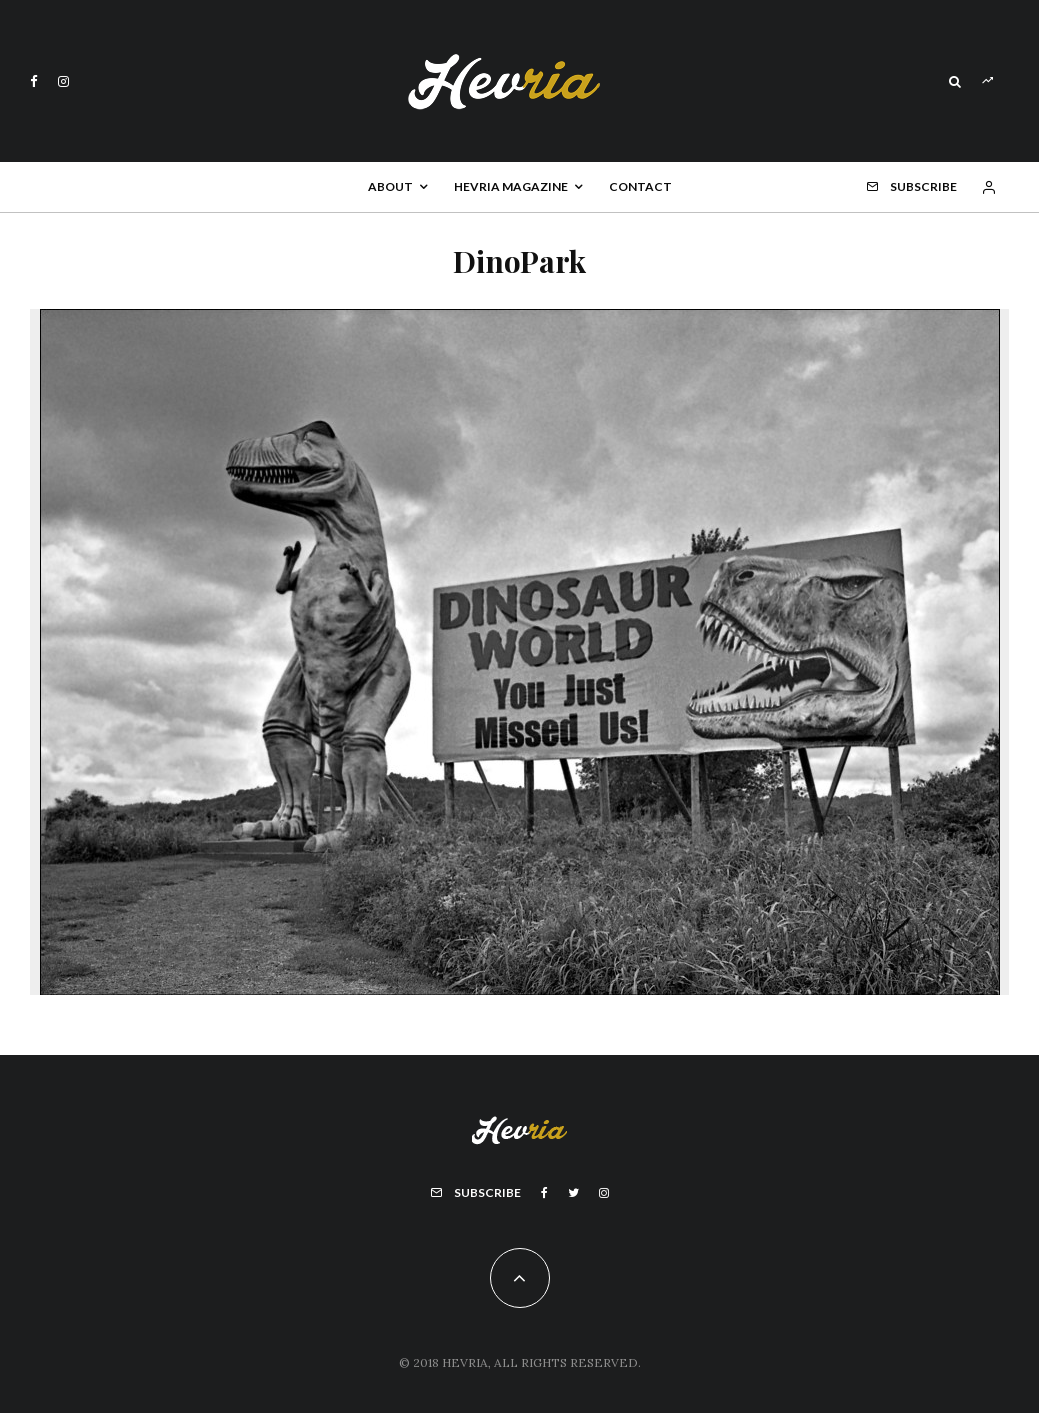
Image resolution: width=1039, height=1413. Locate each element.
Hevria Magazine (511, 186)
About (390, 186)
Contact (640, 186)
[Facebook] (34, 81)
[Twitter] (573, 1193)
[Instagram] (63, 81)
